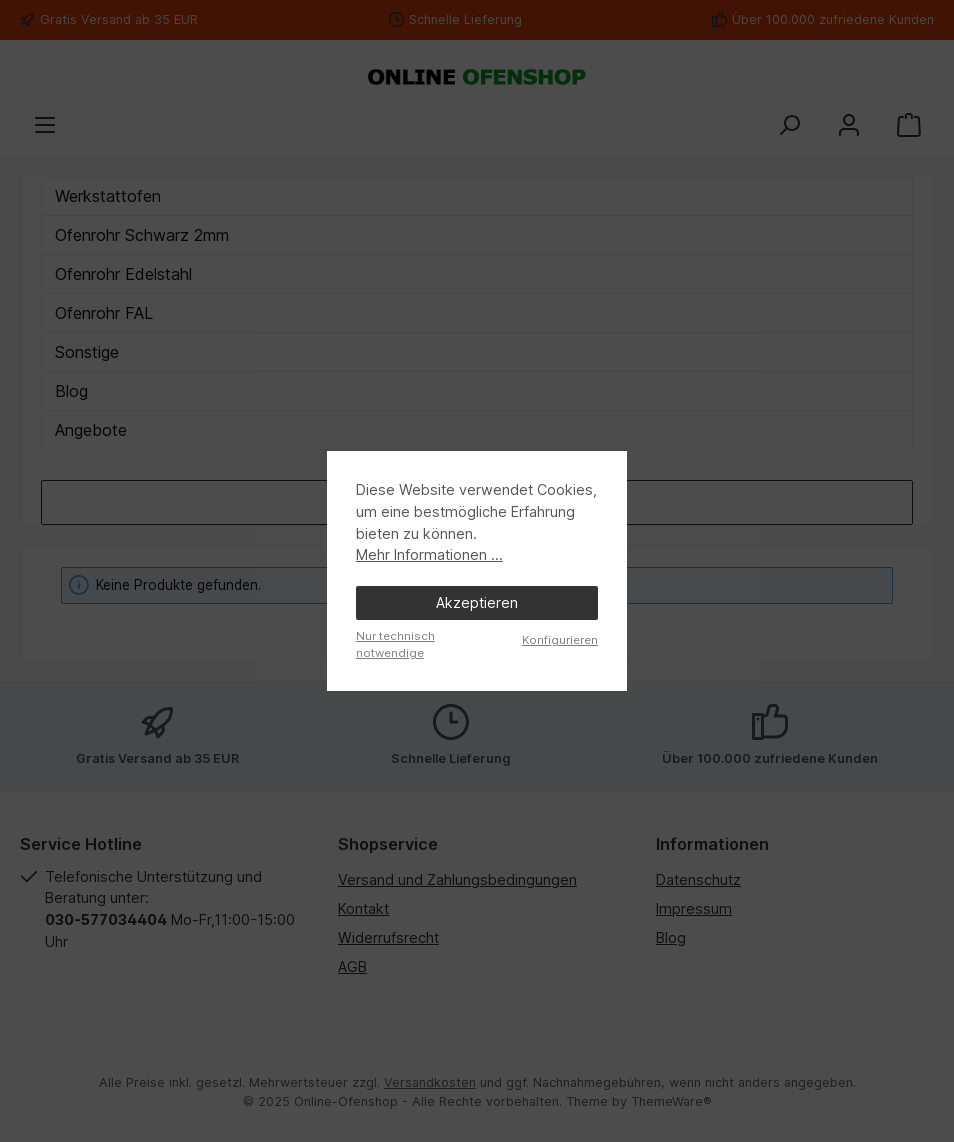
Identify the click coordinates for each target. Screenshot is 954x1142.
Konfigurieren (560, 640)
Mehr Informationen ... (429, 554)
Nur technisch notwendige (395, 644)
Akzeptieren (477, 602)
